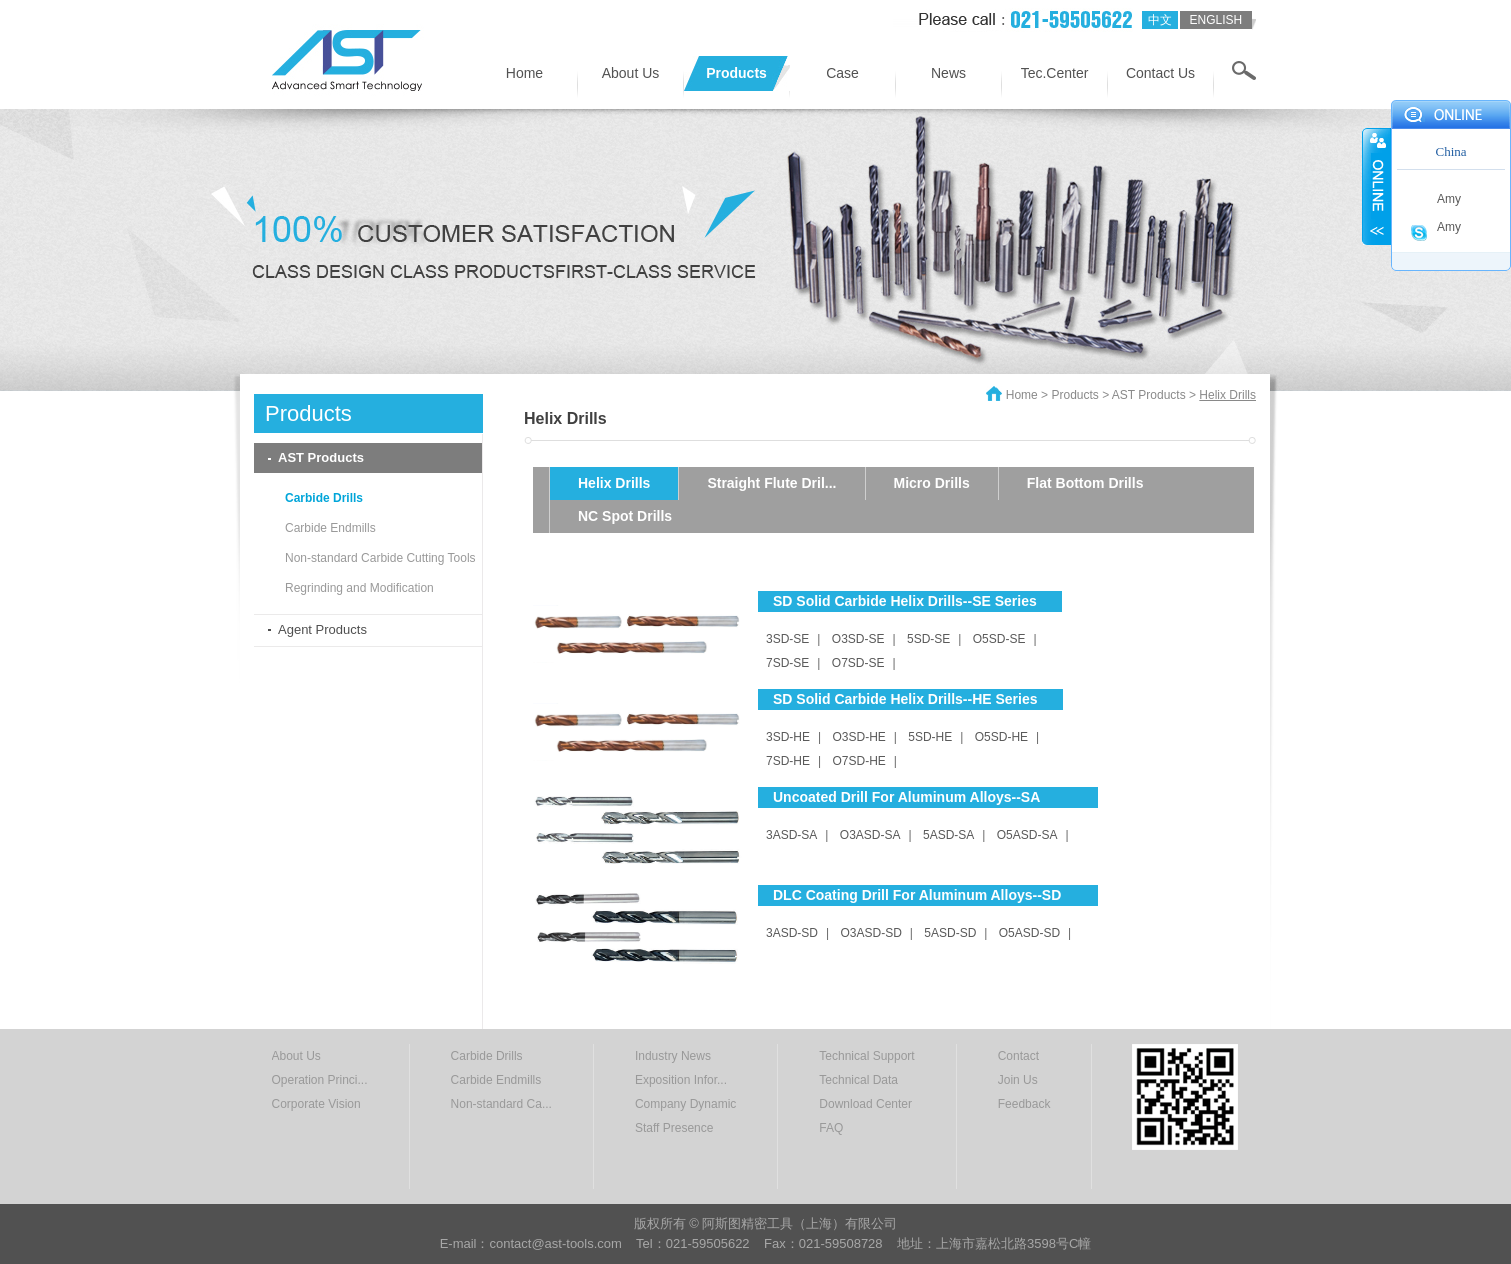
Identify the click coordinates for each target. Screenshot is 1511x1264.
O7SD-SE (858, 663)
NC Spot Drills (625, 516)
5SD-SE (928, 639)
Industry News (673, 1056)
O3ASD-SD (870, 933)
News (948, 73)
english (1215, 20)
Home (524, 73)
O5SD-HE (1001, 737)
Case (842, 73)
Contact (1018, 1056)
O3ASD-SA (870, 835)
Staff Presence (674, 1128)
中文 (1160, 20)
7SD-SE (787, 663)
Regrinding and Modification (359, 588)
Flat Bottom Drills (1085, 483)
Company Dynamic (685, 1104)
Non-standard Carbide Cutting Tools (380, 558)
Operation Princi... (320, 1080)
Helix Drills (614, 483)
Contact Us (1160, 73)
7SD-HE (788, 761)
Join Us (1018, 1080)
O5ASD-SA (1027, 835)
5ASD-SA (948, 835)
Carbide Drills (324, 498)
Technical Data (858, 1080)
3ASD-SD (792, 933)
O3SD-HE (858, 737)
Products (736, 73)
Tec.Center (1055, 73)
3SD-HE (788, 737)
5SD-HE (930, 737)
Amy (1449, 199)
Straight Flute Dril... (771, 483)
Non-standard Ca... (501, 1104)
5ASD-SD (950, 933)
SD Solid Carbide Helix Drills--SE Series (905, 601)
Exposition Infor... (681, 1080)
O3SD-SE (858, 639)
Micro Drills (932, 483)
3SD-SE (787, 639)
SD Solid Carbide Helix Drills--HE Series (905, 699)
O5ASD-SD (1029, 933)
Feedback (1024, 1104)
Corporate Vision (316, 1104)
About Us (631, 73)
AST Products (321, 457)
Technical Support (866, 1056)
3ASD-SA (791, 835)
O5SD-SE (999, 639)
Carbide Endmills (330, 528)
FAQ (831, 1128)
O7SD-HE (858, 761)
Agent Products (322, 629)
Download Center (865, 1104)
